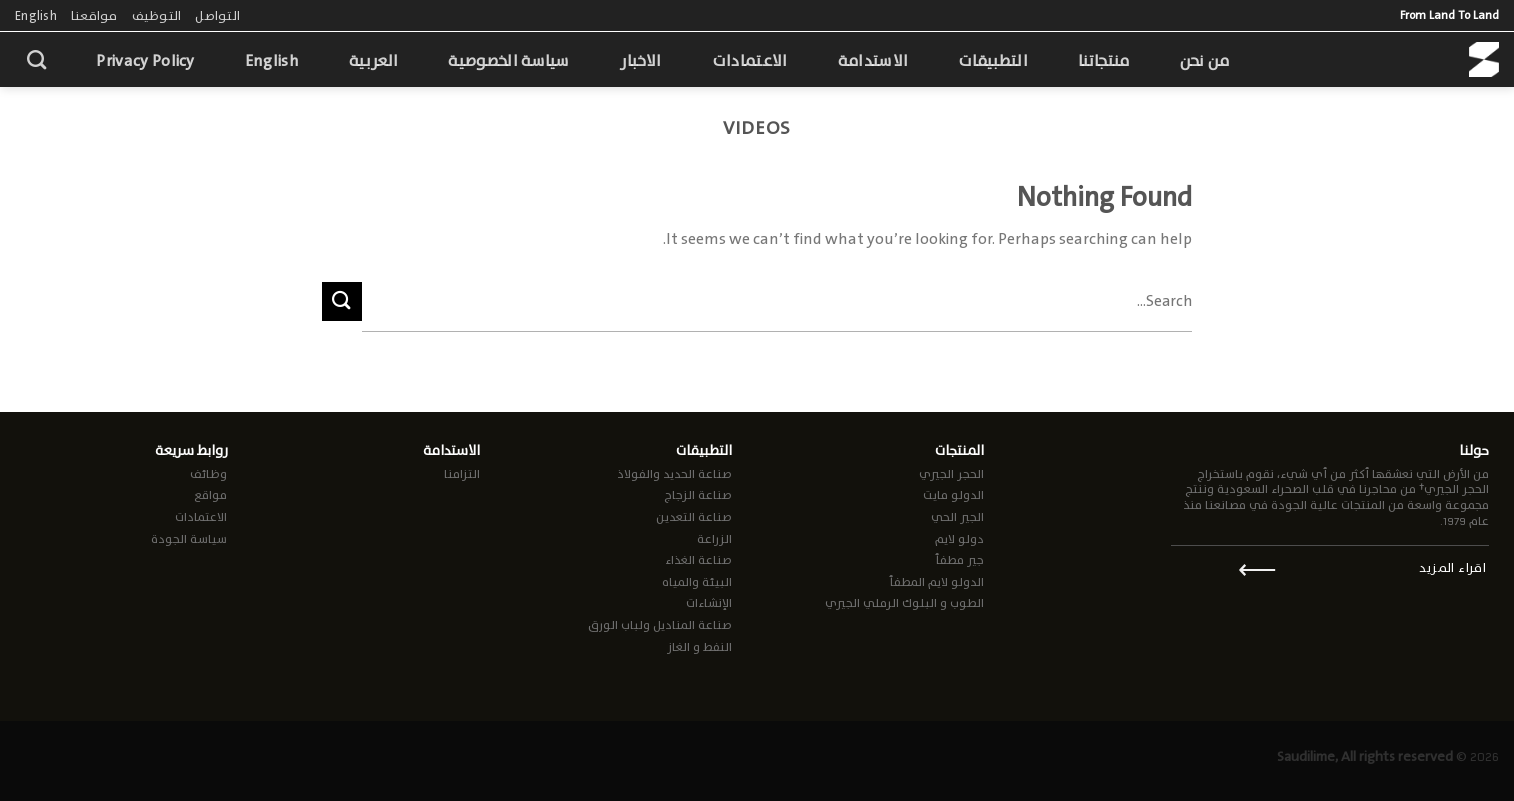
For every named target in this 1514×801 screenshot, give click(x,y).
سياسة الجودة (189, 539)
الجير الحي (957, 517)
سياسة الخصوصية (508, 60)
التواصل (217, 15)
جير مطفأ (959, 560)
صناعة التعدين (694, 517)
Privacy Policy (145, 60)
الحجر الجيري (951, 474)
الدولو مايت (953, 495)
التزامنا (462, 474)
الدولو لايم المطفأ (936, 582)
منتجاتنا (1104, 60)
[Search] (36, 59)
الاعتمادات (750, 60)
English (36, 15)
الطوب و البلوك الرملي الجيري (904, 603)
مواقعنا (94, 15)
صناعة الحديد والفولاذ (674, 474)
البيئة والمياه (697, 582)
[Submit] (342, 301)
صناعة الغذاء (698, 560)
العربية (373, 60)
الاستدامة (873, 60)
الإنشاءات (709, 603)
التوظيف (157, 15)
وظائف (208, 474)
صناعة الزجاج (698, 495)
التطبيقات (993, 60)
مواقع (210, 495)
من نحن (1205, 60)
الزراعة (714, 539)
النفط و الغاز (699, 647)
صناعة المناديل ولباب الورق (660, 625)
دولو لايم (959, 539)
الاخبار (641, 60)
